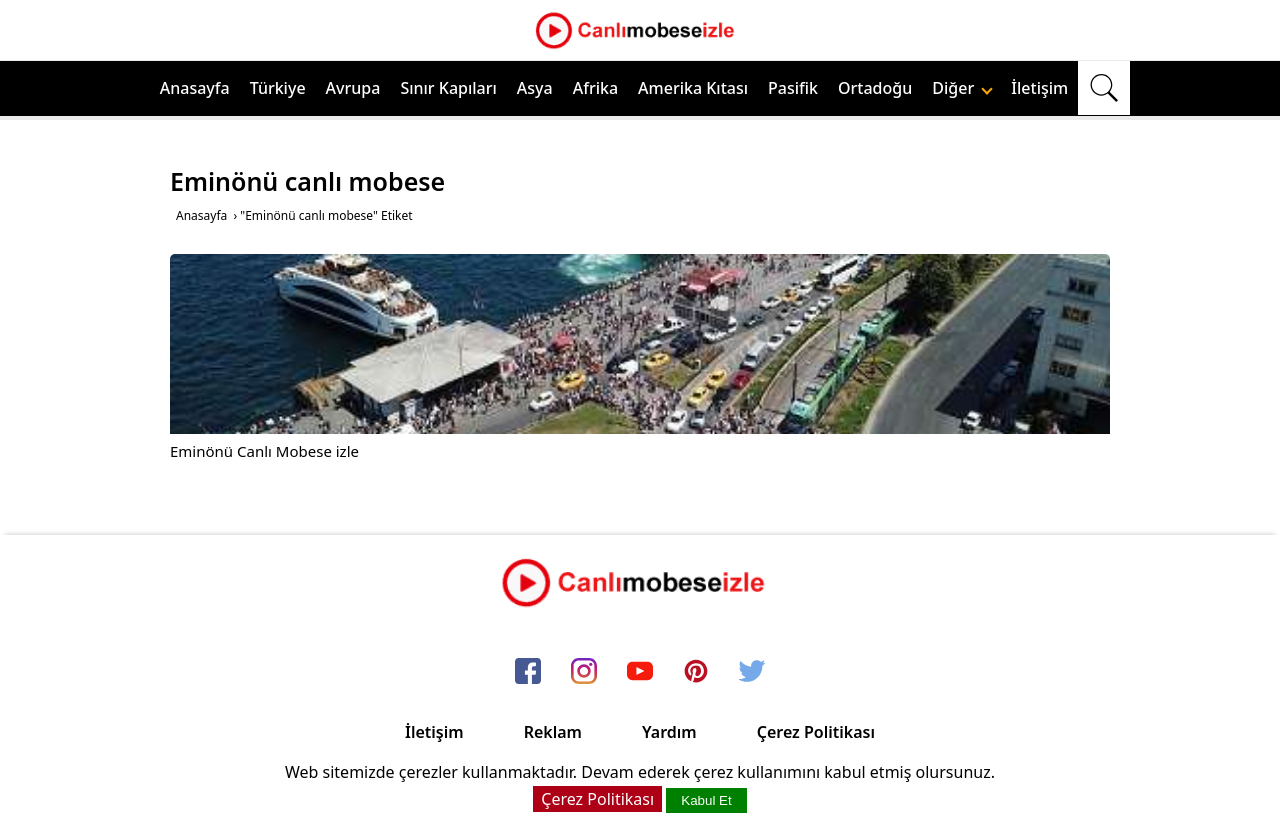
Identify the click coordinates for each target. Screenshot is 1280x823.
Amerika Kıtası (693, 88)
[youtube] (640, 672)
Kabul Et (706, 800)
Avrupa (353, 88)
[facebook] (528, 672)
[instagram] (584, 672)
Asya (535, 88)
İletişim (1039, 88)
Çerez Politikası (816, 732)
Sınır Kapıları (448, 88)
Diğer (962, 88)
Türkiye (278, 88)
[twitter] (752, 672)
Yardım (669, 732)
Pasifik (793, 88)
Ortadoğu (875, 88)
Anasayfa (195, 88)
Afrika (595, 88)
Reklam (553, 732)
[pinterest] (696, 672)
